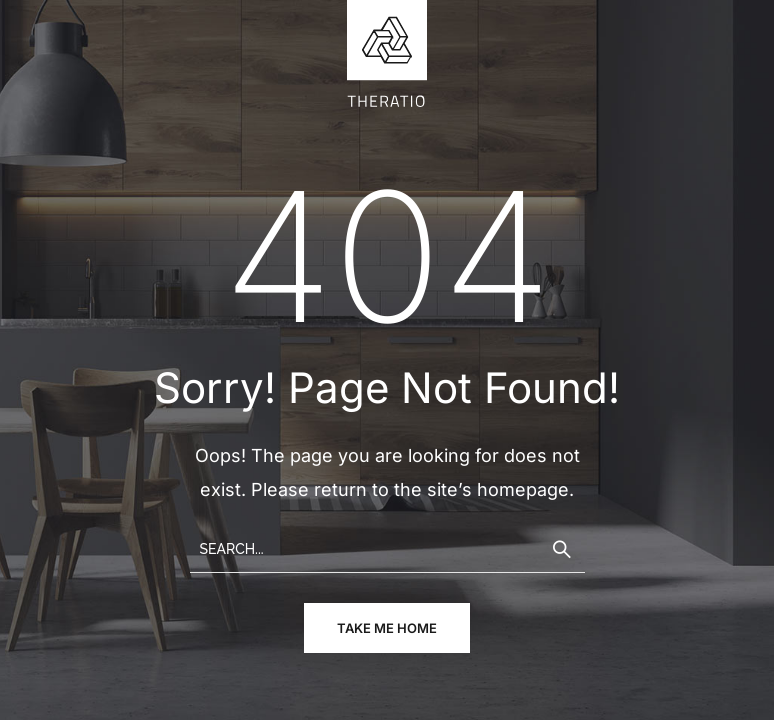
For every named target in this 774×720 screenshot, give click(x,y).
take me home (387, 628)
